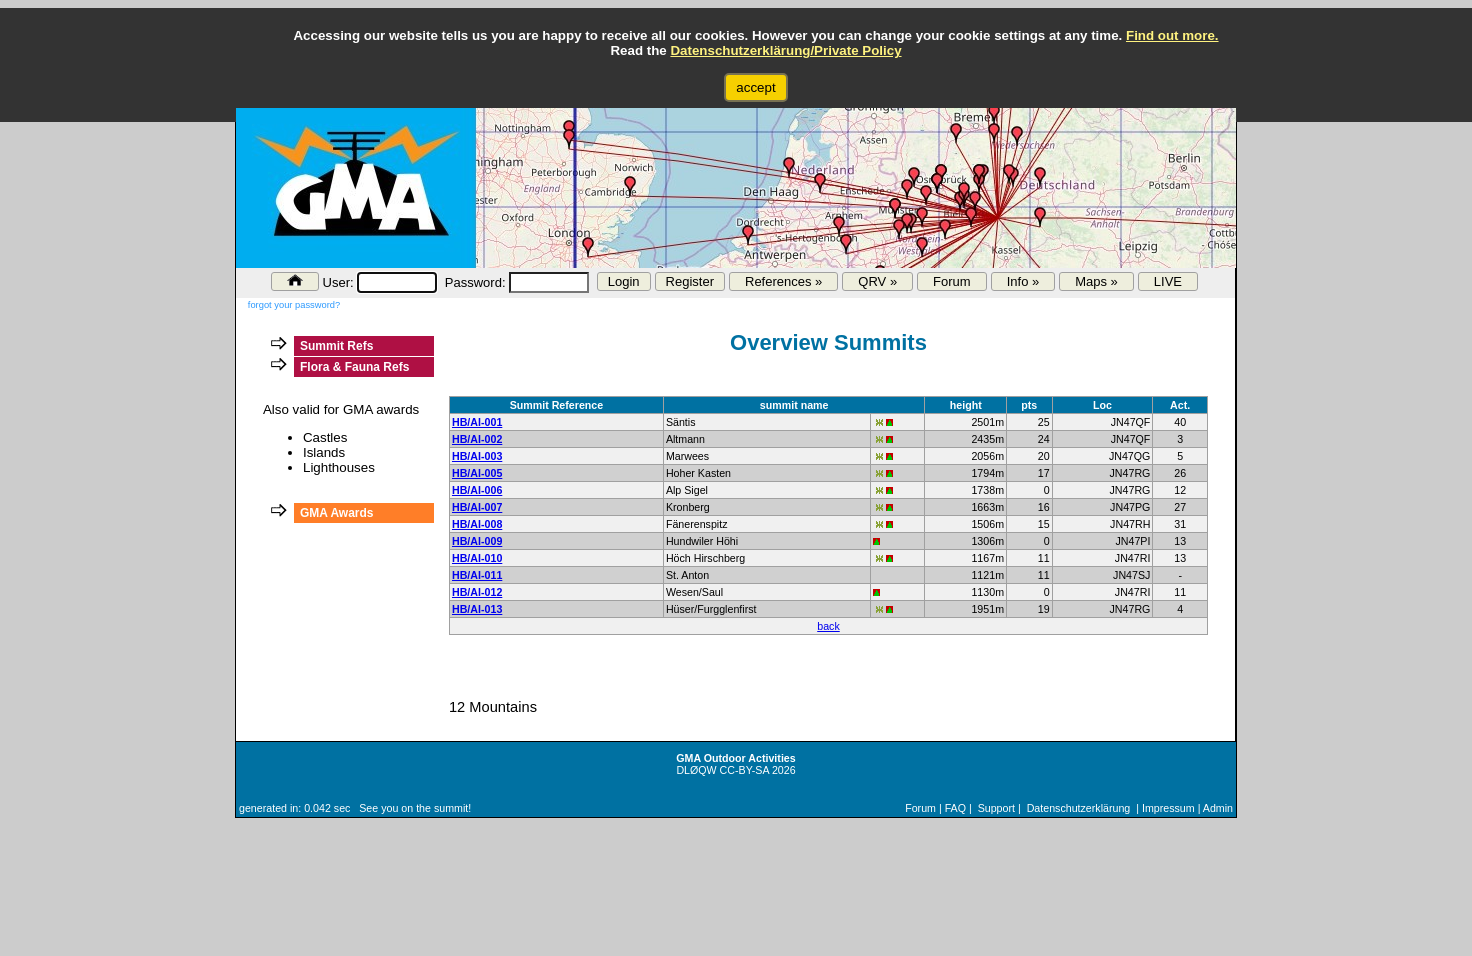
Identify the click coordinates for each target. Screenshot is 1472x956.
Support (996, 808)
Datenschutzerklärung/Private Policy (785, 50)
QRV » (877, 281)
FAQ (955, 808)
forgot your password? (294, 305)
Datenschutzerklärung (1079, 808)
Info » (1023, 281)
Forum (952, 281)
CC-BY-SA (744, 770)
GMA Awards (337, 513)
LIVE (1168, 281)
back (828, 626)
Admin (1218, 808)
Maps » (1096, 281)
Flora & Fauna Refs (354, 367)
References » (783, 281)
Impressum (1168, 808)
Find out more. (1172, 35)
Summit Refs (336, 346)
